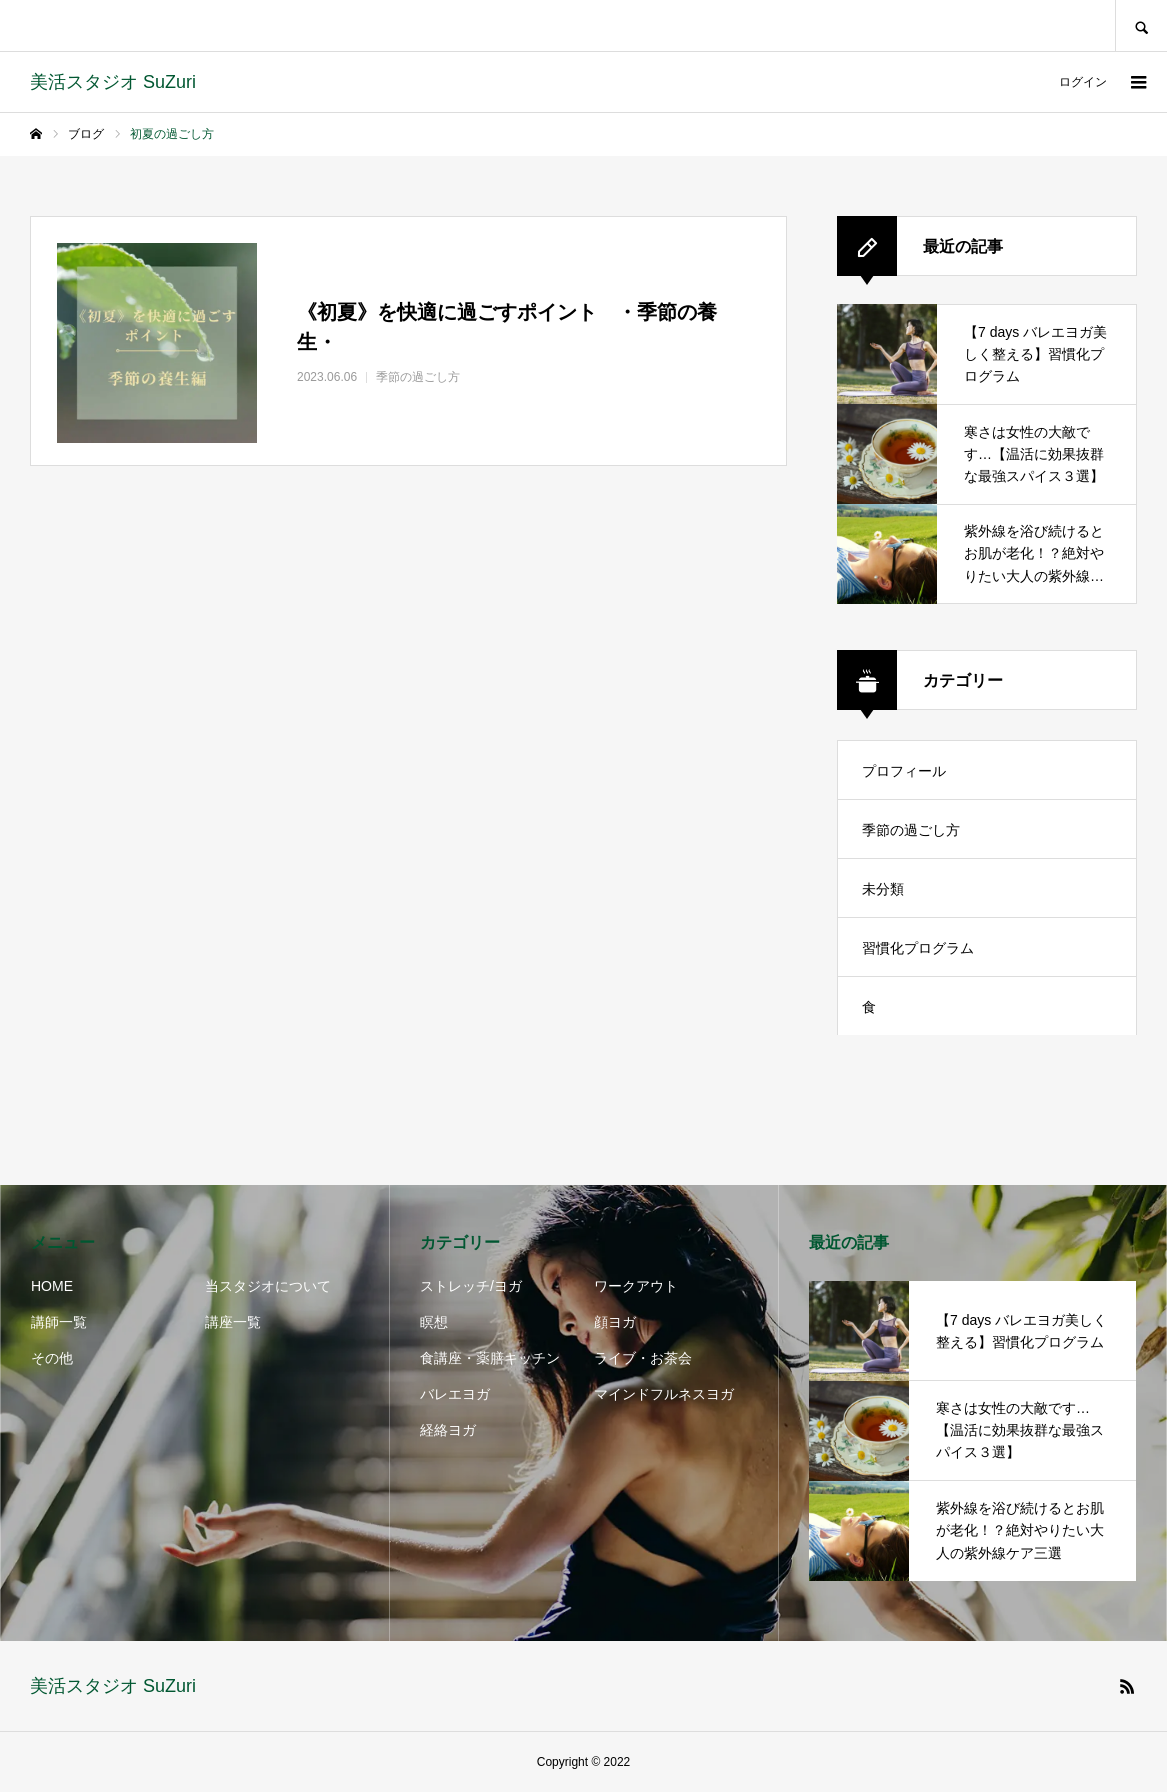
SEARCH (1141, 25)
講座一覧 (233, 1322)
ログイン (1083, 82)
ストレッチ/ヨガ (471, 1286)
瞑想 (434, 1322)
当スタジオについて (268, 1286)
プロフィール (904, 771)
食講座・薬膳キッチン (490, 1358)
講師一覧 (59, 1322)
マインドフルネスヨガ (664, 1394)
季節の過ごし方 (911, 830)
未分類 (883, 889)
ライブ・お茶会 (643, 1358)
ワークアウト (636, 1286)
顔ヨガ (615, 1322)
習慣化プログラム (918, 948)
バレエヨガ (455, 1394)
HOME (52, 1286)
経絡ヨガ (448, 1430)
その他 (52, 1358)
